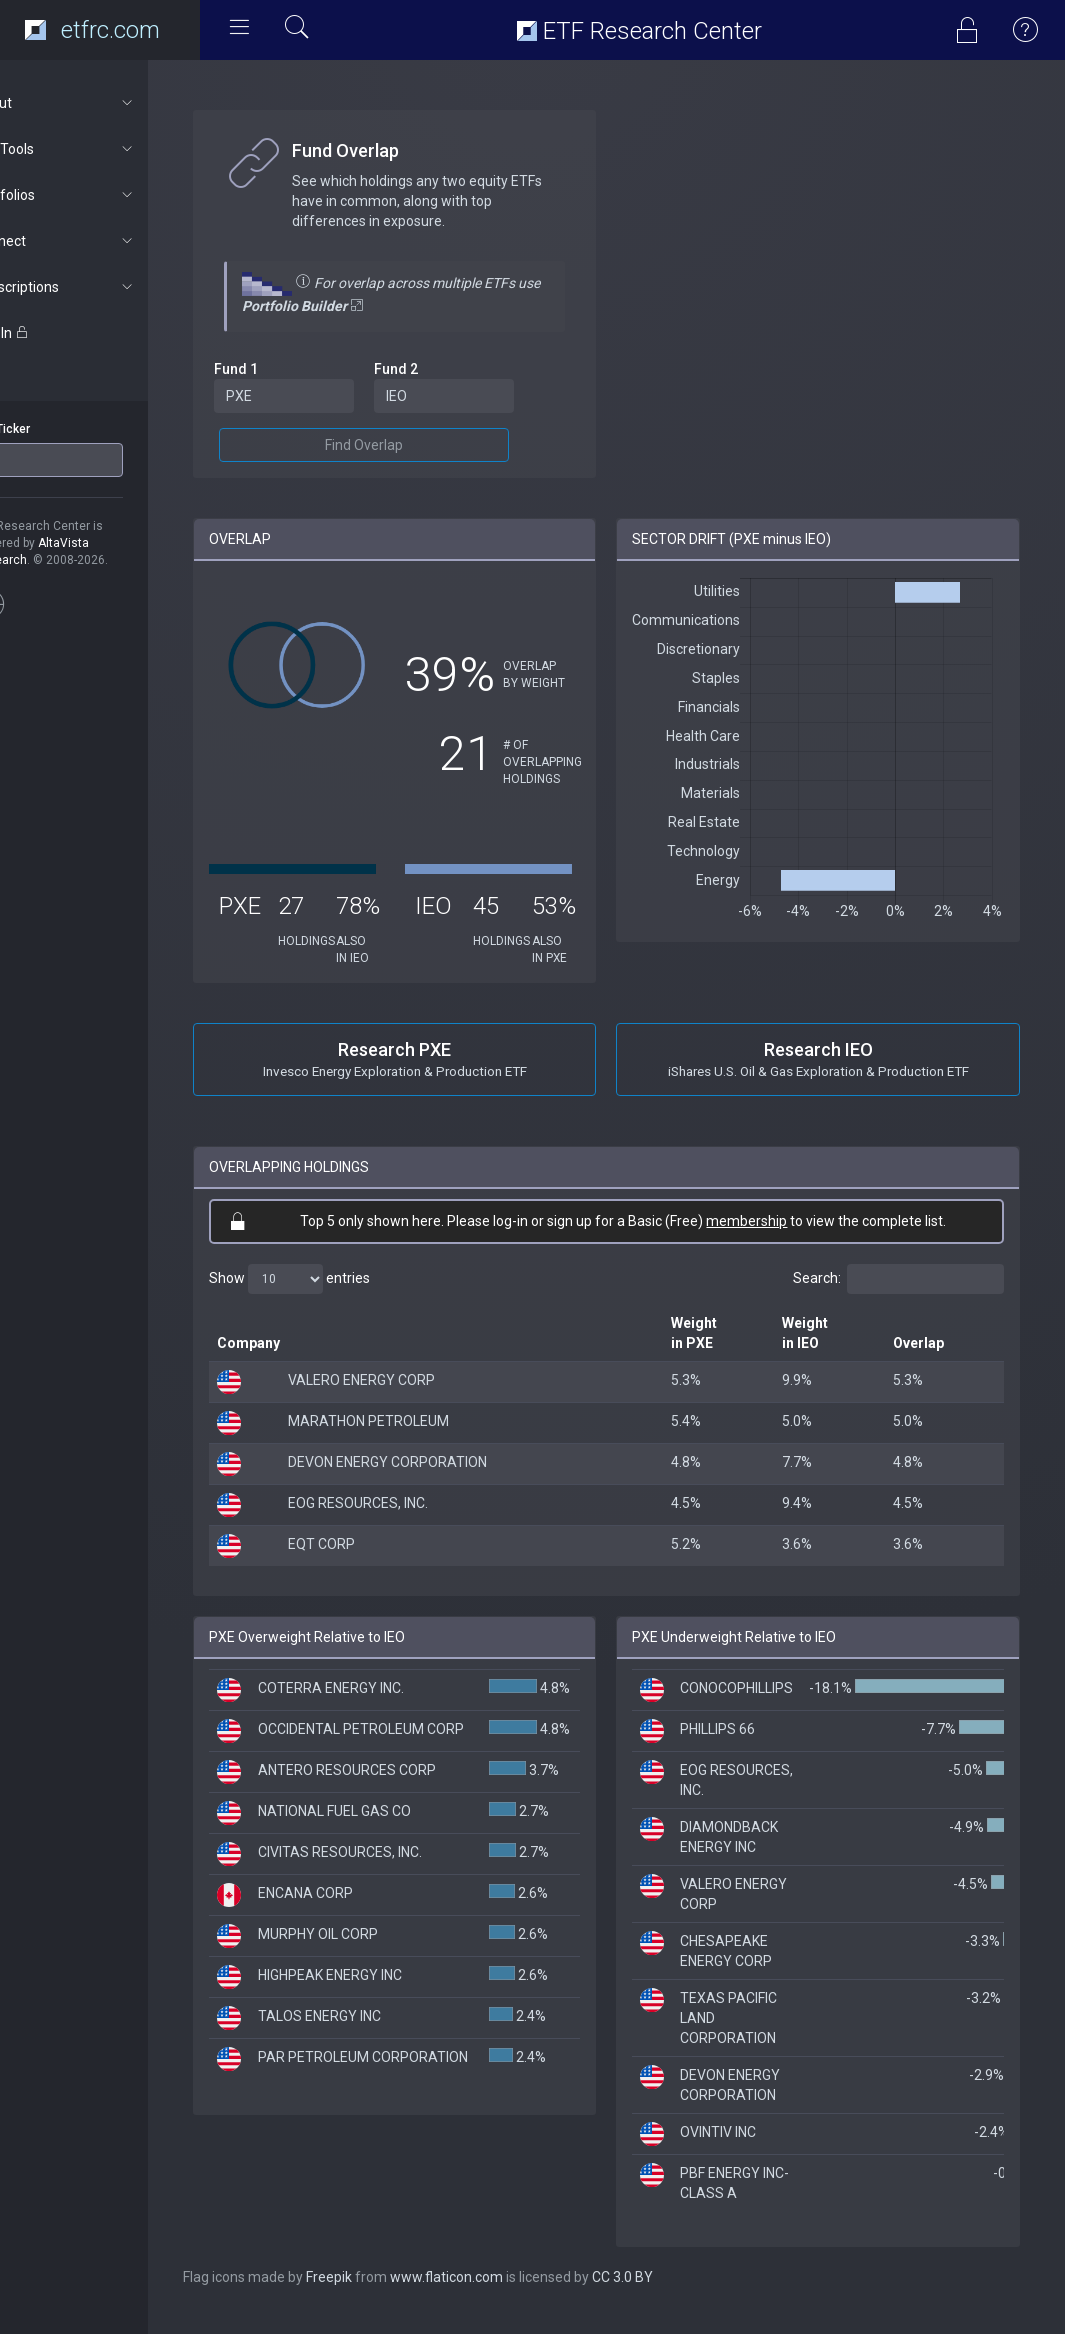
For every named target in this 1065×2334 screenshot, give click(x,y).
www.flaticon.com (498, 2294)
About (106, 103)
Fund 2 (437, 369)
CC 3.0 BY (674, 2294)
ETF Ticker (53, 429)
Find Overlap (405, 445)
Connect (106, 241)
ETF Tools (106, 149)
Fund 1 (288, 369)
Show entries (341, 1296)
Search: (898, 1296)
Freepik (381, 2294)
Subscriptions (106, 287)
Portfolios (106, 195)
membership (773, 1238)
